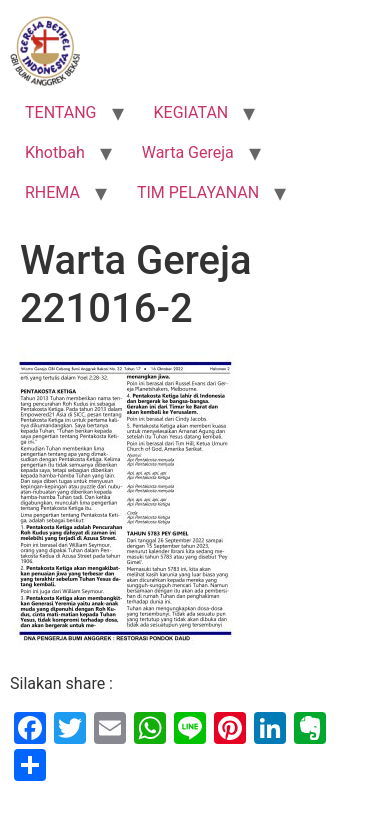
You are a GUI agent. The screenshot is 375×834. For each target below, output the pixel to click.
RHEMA (52, 192)
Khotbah (55, 152)
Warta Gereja (188, 152)
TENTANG (61, 112)
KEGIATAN (191, 112)
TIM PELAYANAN (198, 192)
